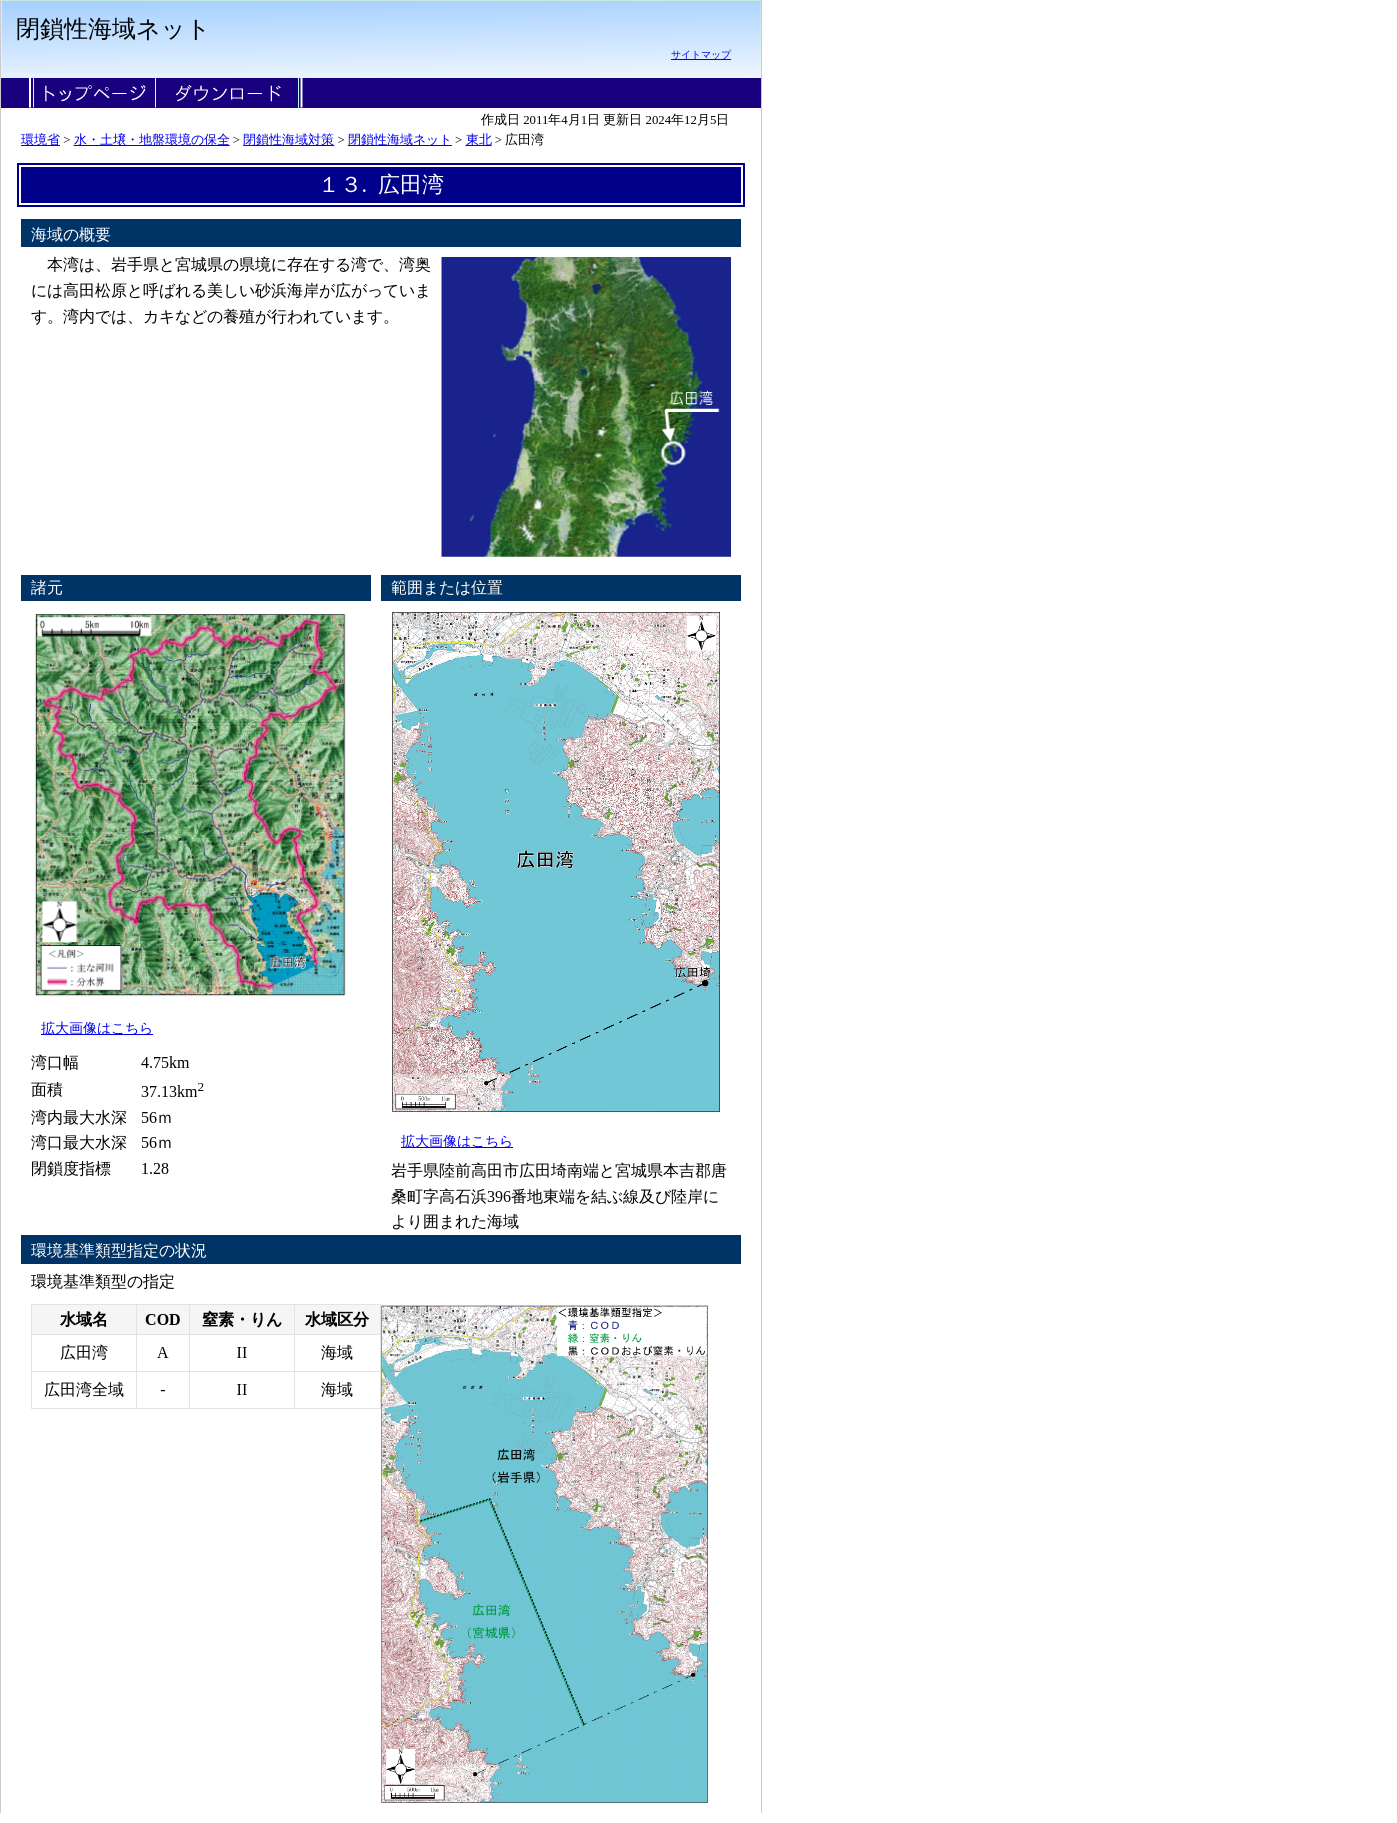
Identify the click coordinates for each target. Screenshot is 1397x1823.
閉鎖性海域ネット (400, 140)
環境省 (40, 140)
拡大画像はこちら (97, 1028)
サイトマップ (701, 54)
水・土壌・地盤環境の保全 (152, 140)
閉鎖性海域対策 (288, 140)
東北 (479, 140)
